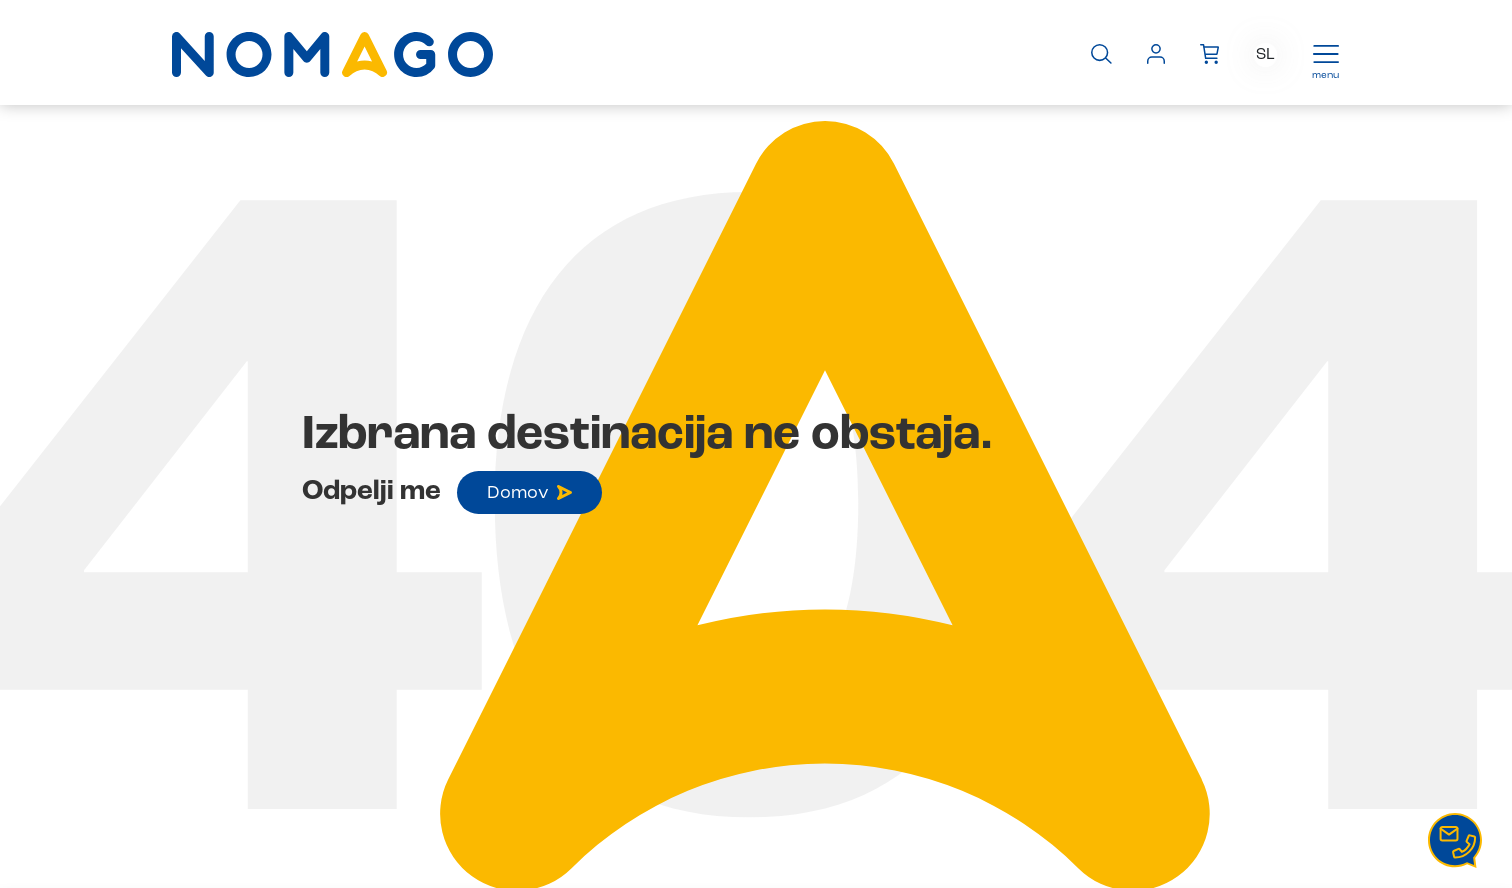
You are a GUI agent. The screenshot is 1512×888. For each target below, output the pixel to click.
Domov (529, 493)
